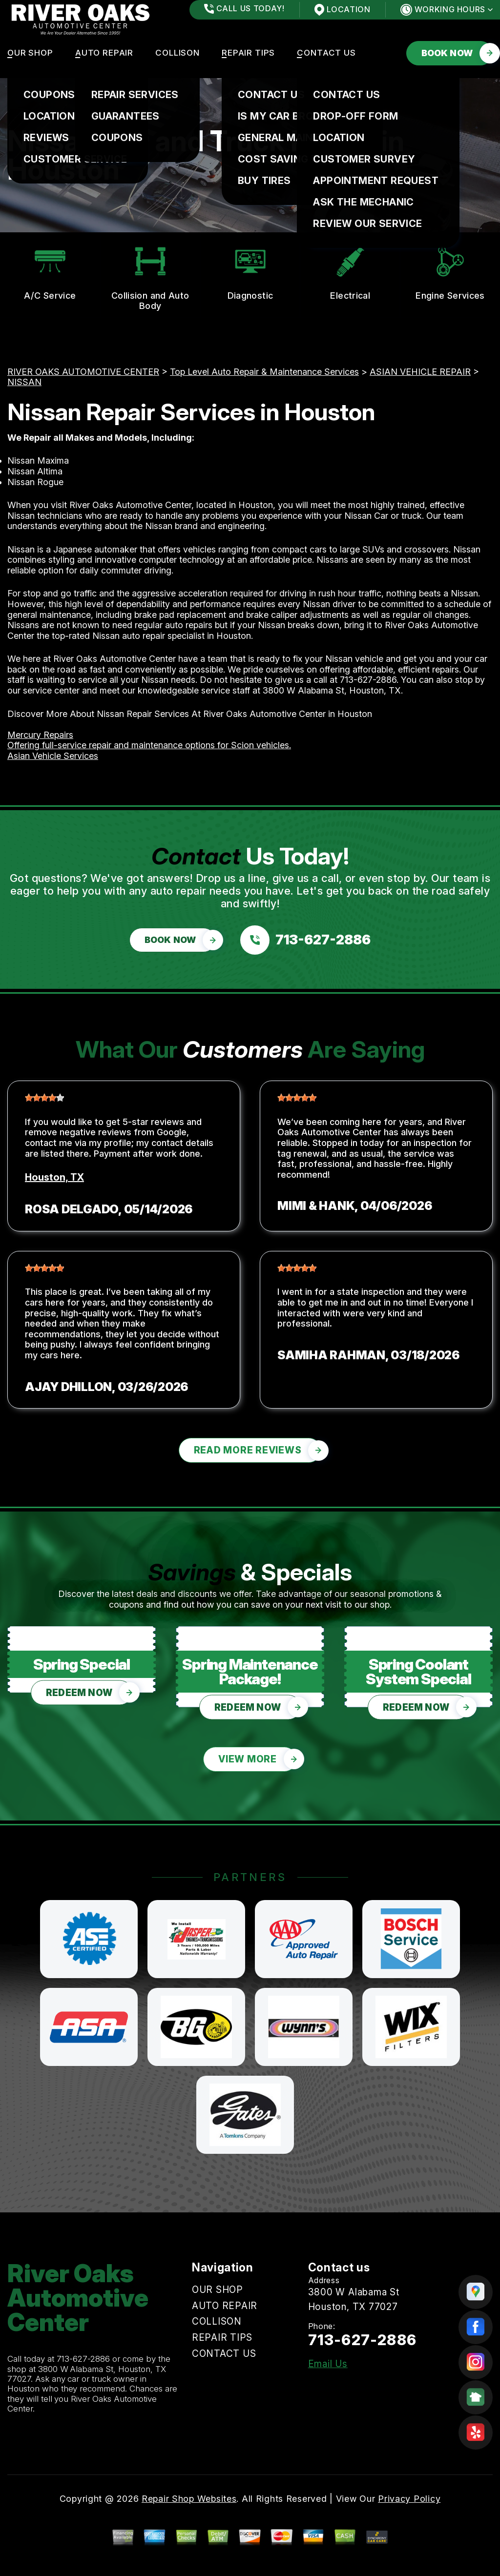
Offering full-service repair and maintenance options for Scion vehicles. (149, 745)
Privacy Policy (409, 2499)
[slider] (44, 1098)
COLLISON (177, 53)
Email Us (328, 2364)
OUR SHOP (30, 53)
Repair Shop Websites (189, 2499)
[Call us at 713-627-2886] (305, 940)
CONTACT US (326, 53)
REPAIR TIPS (248, 53)
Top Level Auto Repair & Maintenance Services (264, 372)
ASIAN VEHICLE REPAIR (420, 372)
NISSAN (24, 382)
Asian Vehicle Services (52, 756)
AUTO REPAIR (104, 53)
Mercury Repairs (40, 735)
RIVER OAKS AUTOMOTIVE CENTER (83, 372)
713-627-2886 (368, 680)
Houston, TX (54, 1177)
